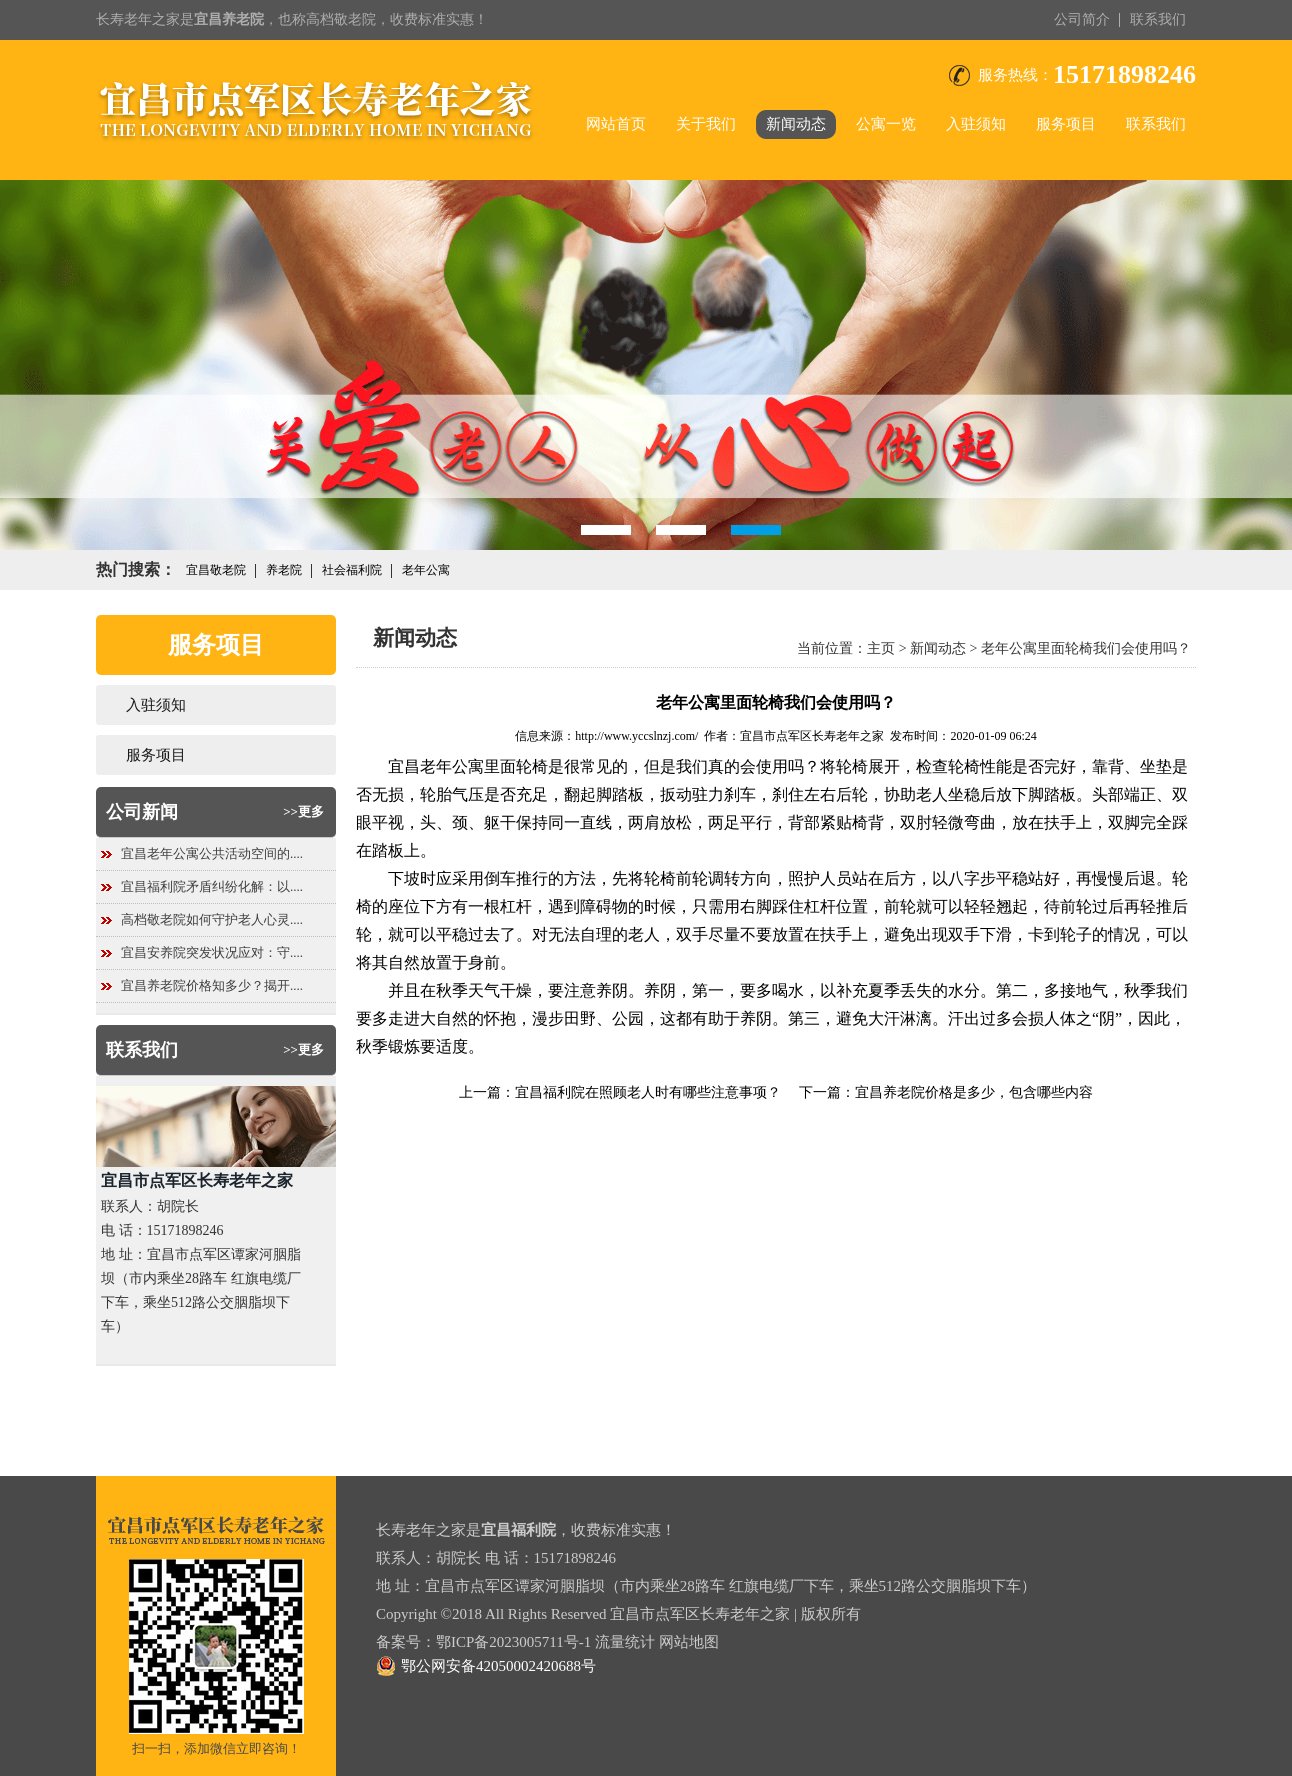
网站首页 (616, 124)
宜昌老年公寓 (436, 766)
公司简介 (1082, 19)
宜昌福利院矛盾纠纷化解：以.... (212, 886)
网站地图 (689, 1642)
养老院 (284, 570)
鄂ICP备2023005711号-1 (513, 1642)
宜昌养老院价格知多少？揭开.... (212, 985)
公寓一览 (886, 124)
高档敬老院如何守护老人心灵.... (212, 919)
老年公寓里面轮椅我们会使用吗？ (1086, 648)
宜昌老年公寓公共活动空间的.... (212, 853)
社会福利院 (352, 570)
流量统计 (625, 1642)
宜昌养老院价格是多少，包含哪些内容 (974, 1092)
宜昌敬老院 (216, 570)
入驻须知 (976, 124)
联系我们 (1158, 19)
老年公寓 (426, 570)
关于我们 (706, 124)
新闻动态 (796, 124)
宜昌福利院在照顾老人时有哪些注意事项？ (648, 1092)
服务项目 (1066, 124)
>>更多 (303, 811)
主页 (881, 648)
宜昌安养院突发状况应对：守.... (212, 952)
